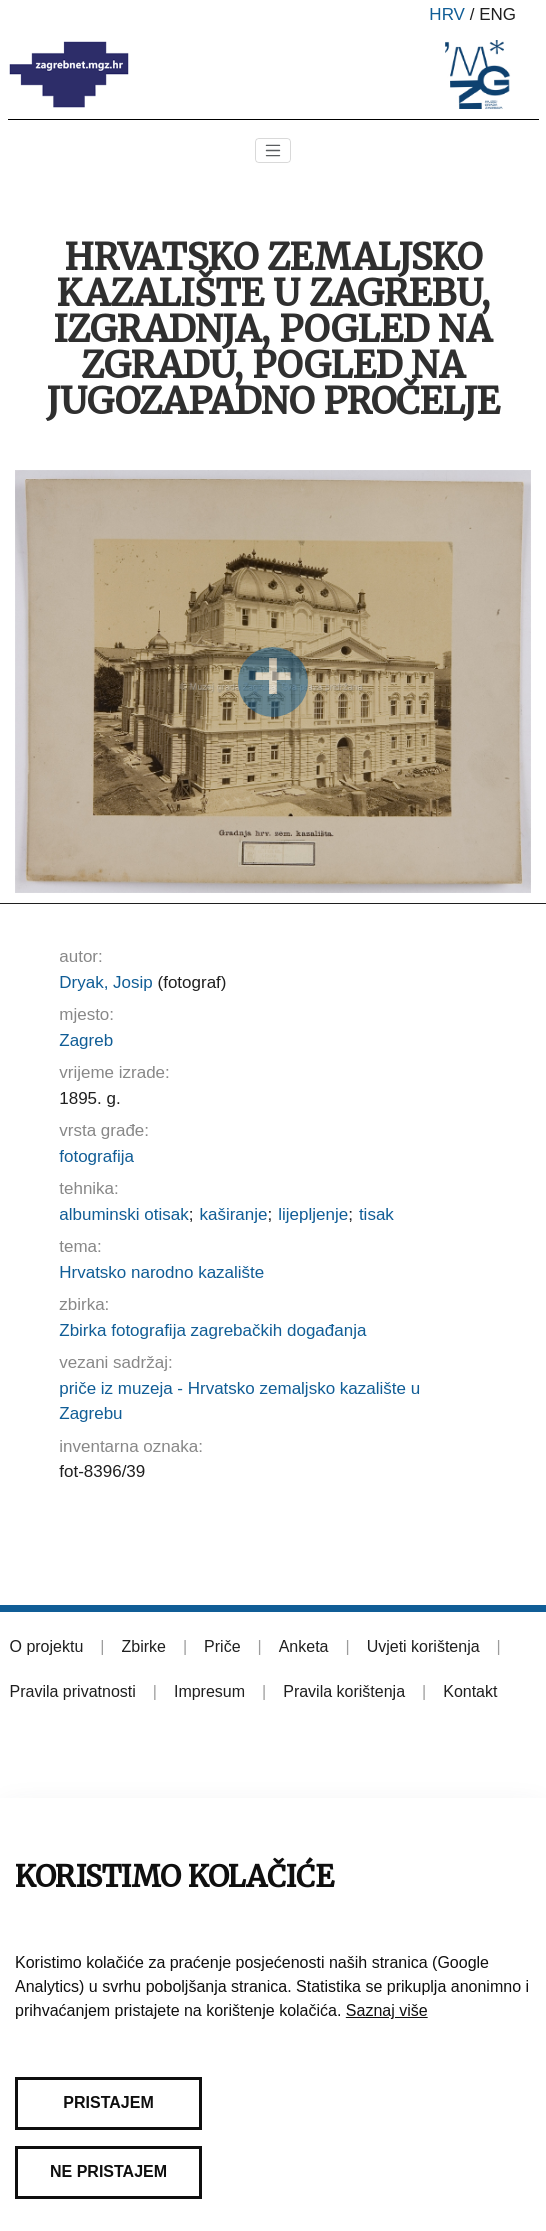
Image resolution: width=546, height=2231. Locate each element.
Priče (222, 1646)
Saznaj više (387, 2010)
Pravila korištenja (344, 1691)
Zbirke (143, 1646)
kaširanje (233, 1214)
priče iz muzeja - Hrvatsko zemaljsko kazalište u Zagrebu (239, 1401)
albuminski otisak (123, 1214)
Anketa (304, 1646)
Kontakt (470, 1691)
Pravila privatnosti (73, 1691)
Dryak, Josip (106, 982)
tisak (376, 1214)
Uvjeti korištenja (423, 1646)
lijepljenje (313, 1214)
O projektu (47, 1646)
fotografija (96, 1156)
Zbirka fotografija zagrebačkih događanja (212, 1330)
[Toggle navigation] (273, 151)
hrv (447, 14)
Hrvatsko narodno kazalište (161, 1272)
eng (497, 14)
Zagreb (86, 1040)
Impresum (209, 1691)
